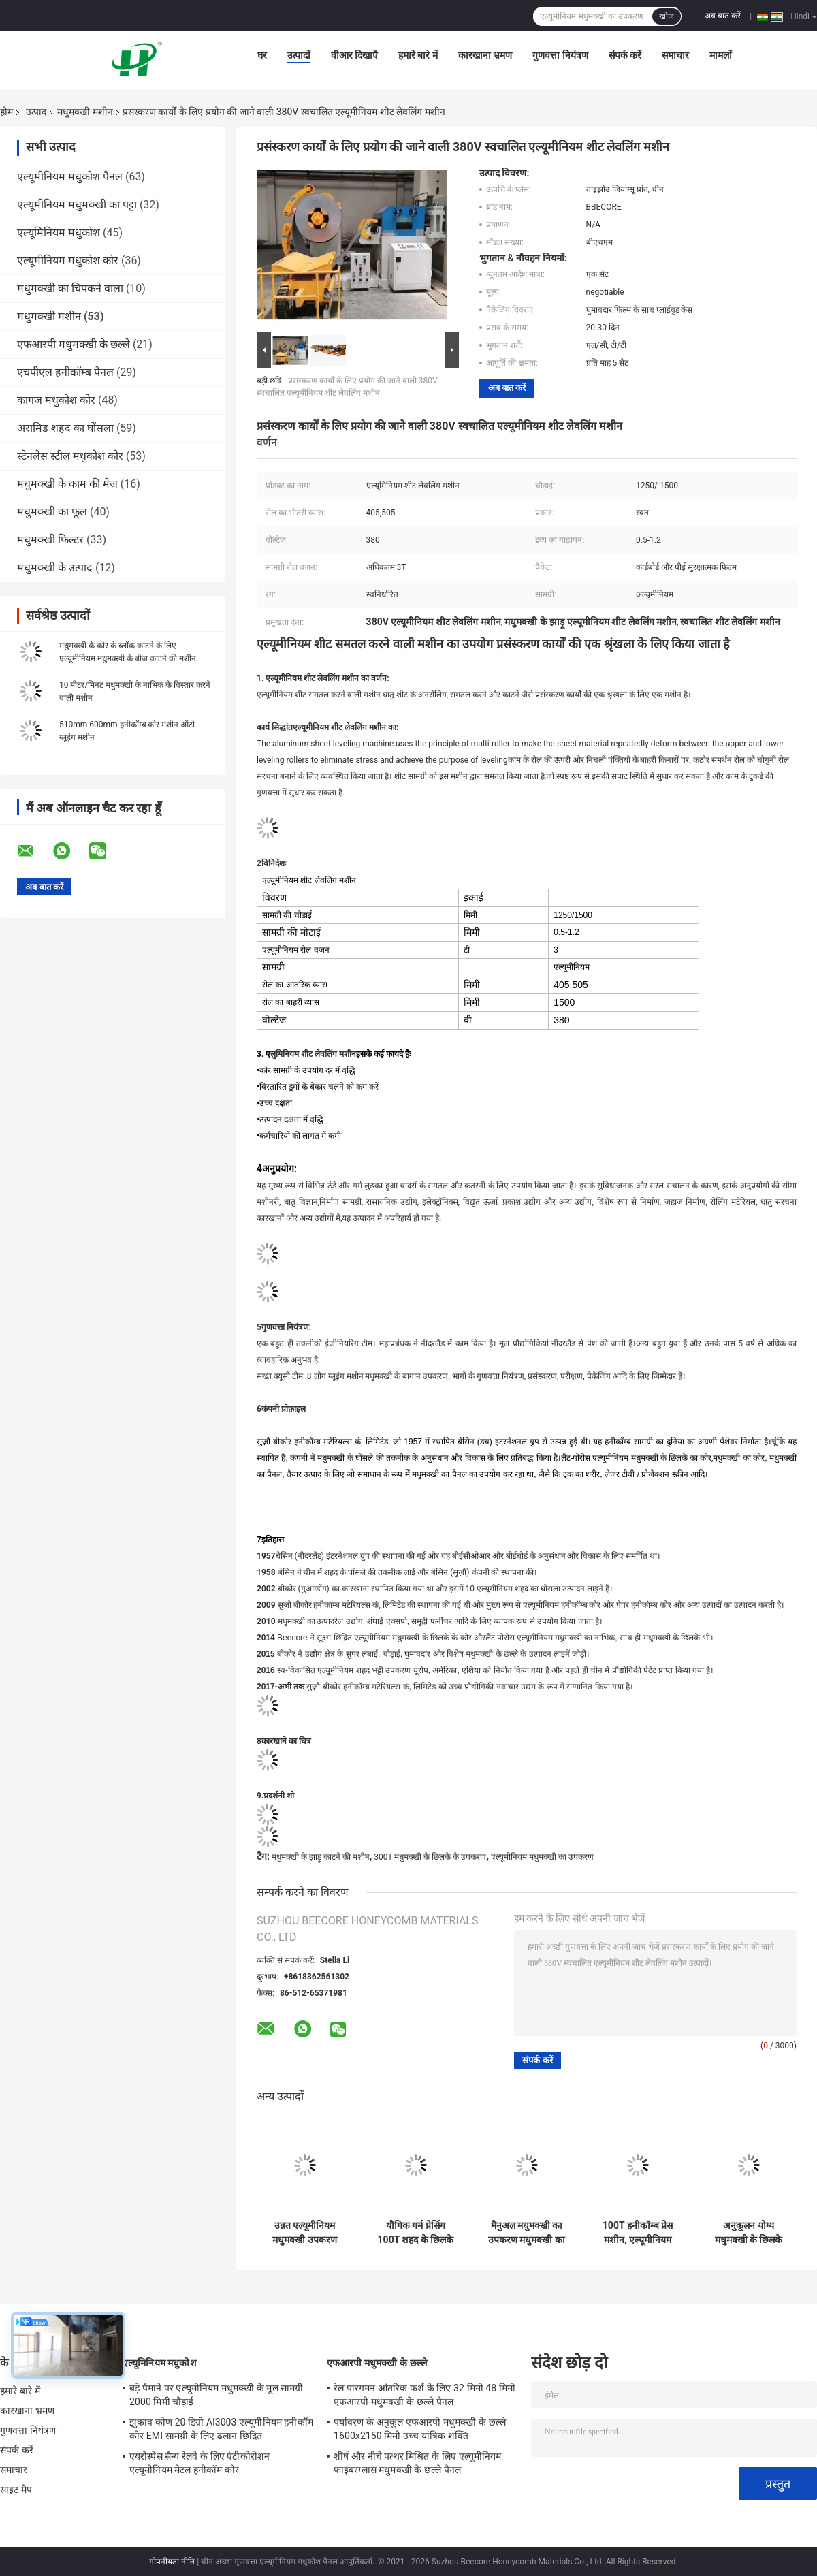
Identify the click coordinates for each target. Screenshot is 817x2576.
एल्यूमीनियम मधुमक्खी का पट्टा (77, 204)
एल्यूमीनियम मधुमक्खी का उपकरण (542, 1857)
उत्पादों (298, 55)
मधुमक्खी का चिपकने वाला (70, 288)
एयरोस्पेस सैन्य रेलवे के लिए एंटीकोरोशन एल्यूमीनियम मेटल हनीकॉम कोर (199, 2463)
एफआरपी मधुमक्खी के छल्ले (73, 344)
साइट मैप (16, 2489)
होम (6, 111)
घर (262, 55)
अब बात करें (723, 15)
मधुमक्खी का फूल (52, 511)
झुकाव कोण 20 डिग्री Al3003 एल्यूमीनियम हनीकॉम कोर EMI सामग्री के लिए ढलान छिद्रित (221, 2429)
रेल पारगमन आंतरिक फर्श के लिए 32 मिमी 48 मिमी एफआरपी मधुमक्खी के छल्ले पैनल (424, 2395)
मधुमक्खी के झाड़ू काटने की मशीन (321, 1857)
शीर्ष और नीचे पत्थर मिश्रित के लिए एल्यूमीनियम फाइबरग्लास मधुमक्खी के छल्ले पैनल (417, 2463)
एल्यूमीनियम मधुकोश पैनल (70, 176)
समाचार (675, 55)
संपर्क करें (625, 55)
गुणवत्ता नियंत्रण (560, 55)
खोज (666, 16)
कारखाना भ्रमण (485, 55)
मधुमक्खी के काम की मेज (67, 483)
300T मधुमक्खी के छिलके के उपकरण (430, 1857)
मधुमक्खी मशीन (84, 111)
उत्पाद (36, 111)
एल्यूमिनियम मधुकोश (58, 232)
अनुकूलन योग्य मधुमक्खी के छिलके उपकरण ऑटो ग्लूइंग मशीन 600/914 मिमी (748, 2233)
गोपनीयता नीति (172, 2561)
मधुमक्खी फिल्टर (50, 539)
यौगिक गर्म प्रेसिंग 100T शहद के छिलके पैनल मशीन (416, 2233)
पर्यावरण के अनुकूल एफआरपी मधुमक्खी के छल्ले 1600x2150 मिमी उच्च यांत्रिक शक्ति (420, 2429)
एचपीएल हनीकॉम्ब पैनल (65, 372)
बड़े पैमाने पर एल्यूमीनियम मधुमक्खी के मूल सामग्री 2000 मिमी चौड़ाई (216, 2395)
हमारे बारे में (418, 55)
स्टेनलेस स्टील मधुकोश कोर (70, 455)
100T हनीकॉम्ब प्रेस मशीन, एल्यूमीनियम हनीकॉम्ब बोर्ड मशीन (638, 2233)
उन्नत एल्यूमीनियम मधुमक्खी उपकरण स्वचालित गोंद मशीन (305, 2233)
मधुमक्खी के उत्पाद (55, 567)
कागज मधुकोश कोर (56, 400)
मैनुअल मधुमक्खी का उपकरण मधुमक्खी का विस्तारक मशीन (526, 2233)
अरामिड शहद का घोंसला (65, 428)
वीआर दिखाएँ (354, 55)
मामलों (720, 55)
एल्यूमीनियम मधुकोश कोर (67, 260)
